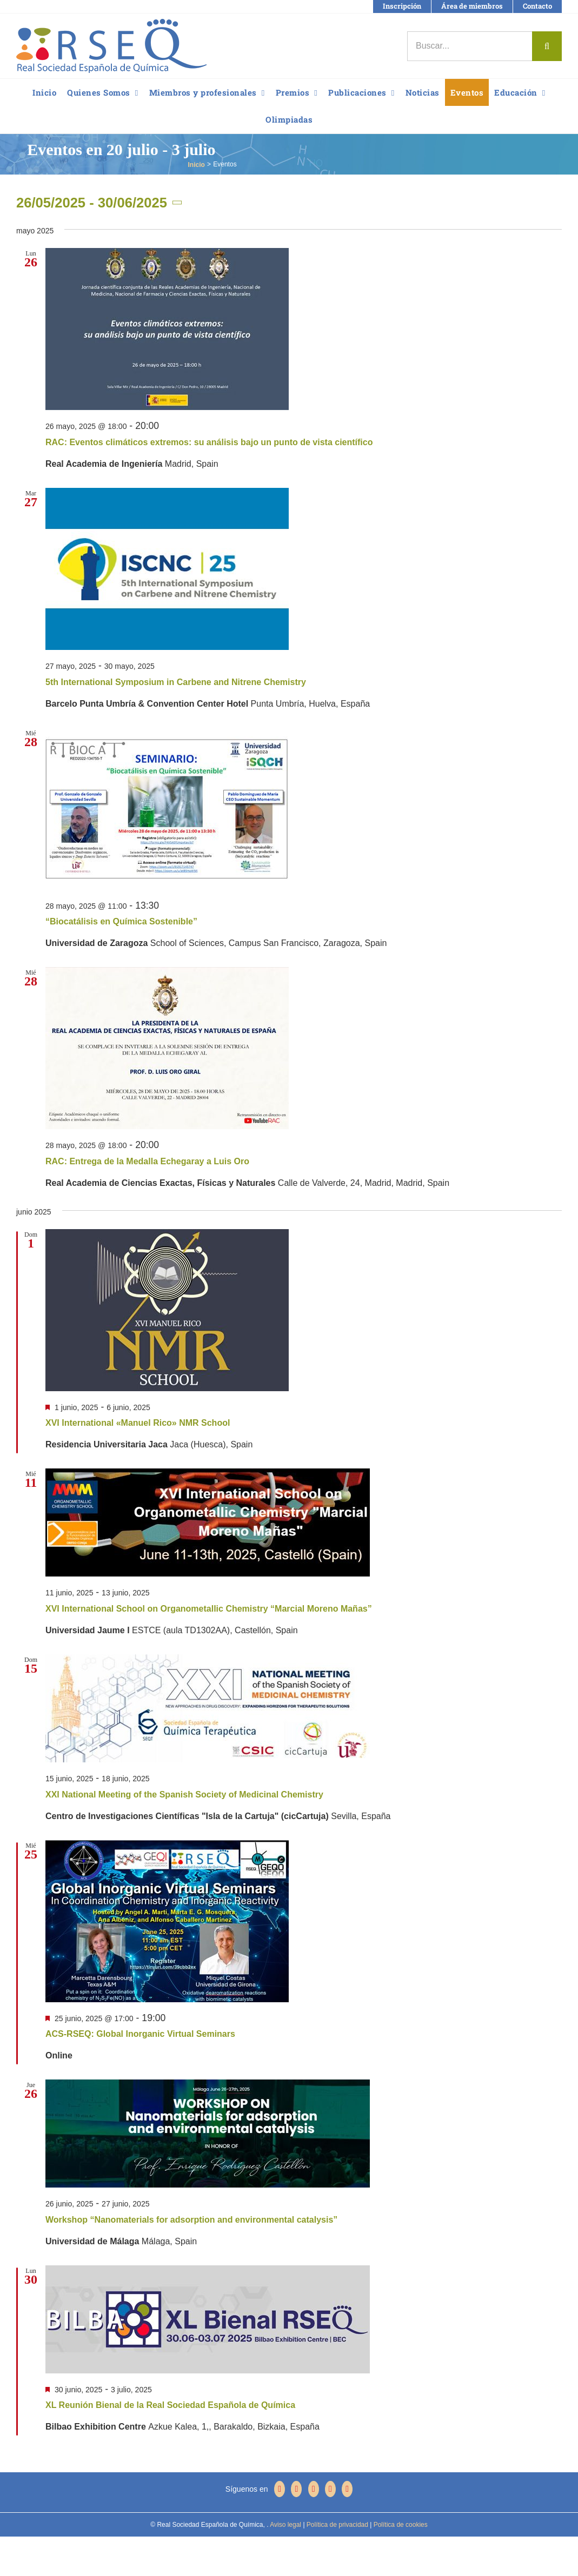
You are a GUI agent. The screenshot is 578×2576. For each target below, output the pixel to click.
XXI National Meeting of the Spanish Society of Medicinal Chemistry (184, 1794)
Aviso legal (285, 2524)
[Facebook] (279, 2489)
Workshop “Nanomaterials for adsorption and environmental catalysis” (191, 2219)
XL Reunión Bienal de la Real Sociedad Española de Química (170, 2405)
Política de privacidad (336, 2524)
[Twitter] (296, 2489)
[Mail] (347, 2489)
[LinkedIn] (330, 2489)
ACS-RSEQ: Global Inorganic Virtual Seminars (140, 2033)
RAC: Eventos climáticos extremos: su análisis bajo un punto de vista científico (209, 442)
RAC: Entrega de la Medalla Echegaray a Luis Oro (147, 1161)
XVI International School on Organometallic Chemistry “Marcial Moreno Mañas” (208, 1608)
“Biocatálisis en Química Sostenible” (121, 921)
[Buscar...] (469, 46)
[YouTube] (313, 2489)
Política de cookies (399, 2524)
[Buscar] (547, 46)
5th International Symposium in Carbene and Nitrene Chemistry (175, 682)
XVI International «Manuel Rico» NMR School (137, 1422)
